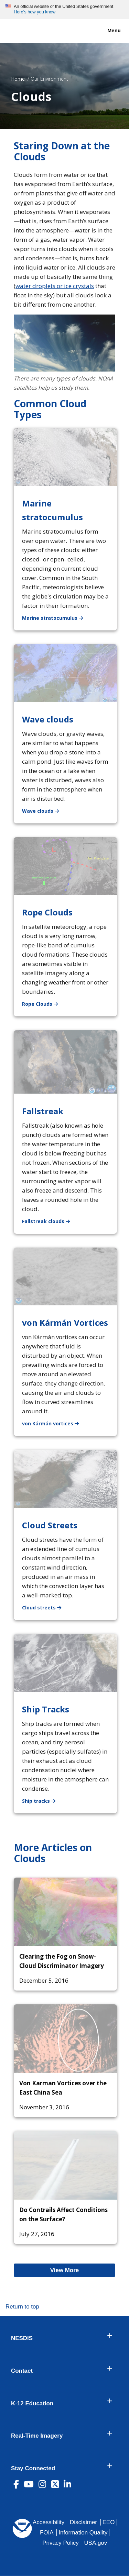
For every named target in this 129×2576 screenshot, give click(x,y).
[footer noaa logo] (22, 2528)
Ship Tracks (45, 1709)
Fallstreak (42, 1111)
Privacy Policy (60, 2543)
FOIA (46, 2532)
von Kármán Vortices (65, 1322)
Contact (22, 2371)
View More (74, 2270)
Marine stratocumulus (56, 617)
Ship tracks (43, 1800)
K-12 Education (32, 2404)
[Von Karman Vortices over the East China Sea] (65, 2038)
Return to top (22, 2306)
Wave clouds (47, 719)
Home (18, 79)
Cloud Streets (49, 1525)
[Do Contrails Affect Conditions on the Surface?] (65, 2165)
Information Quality (82, 2532)
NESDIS (22, 2338)
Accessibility (48, 2522)
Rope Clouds (47, 912)
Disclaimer (83, 2522)
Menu (107, 31)
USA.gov (95, 2543)
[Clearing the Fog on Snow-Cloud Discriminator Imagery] (65, 1912)
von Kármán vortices (54, 1423)
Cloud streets (45, 1607)
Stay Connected (33, 2468)
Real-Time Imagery (37, 2436)
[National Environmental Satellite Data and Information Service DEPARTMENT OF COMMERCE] (26, 29)
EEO (109, 2522)
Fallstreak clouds (50, 1220)
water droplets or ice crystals (54, 286)
